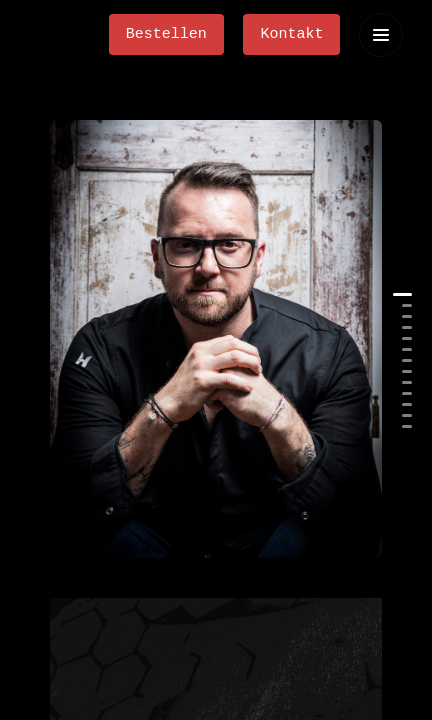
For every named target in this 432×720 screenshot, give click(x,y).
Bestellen (166, 34)
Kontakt (291, 34)
